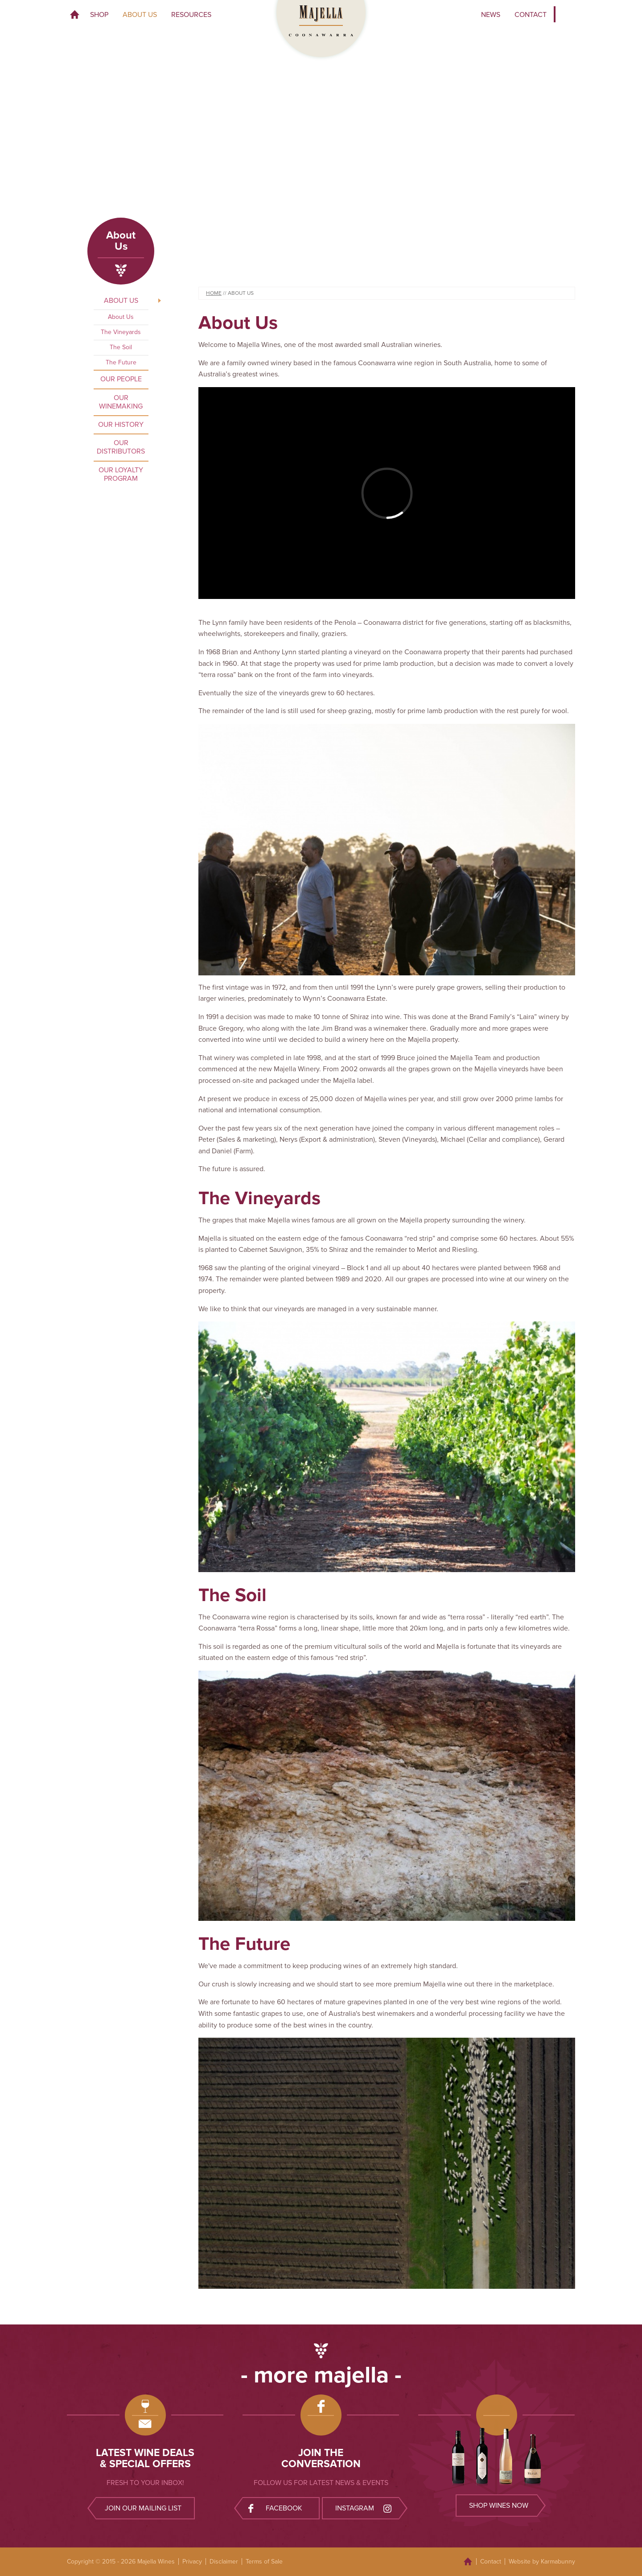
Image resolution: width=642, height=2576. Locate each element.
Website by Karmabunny (542, 2561)
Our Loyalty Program (121, 474)
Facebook (275, 2508)
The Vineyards (121, 332)
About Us (140, 14)
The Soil (121, 347)
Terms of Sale (264, 2561)
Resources (191, 14)
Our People (121, 379)
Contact (530, 14)
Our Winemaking (121, 402)
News (490, 14)
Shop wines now (498, 2505)
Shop (99, 14)
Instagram (364, 2508)
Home (75, 14)
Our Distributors (121, 447)
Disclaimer (224, 2561)
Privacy (192, 2561)
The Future (121, 362)
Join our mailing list (143, 2508)
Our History (121, 424)
